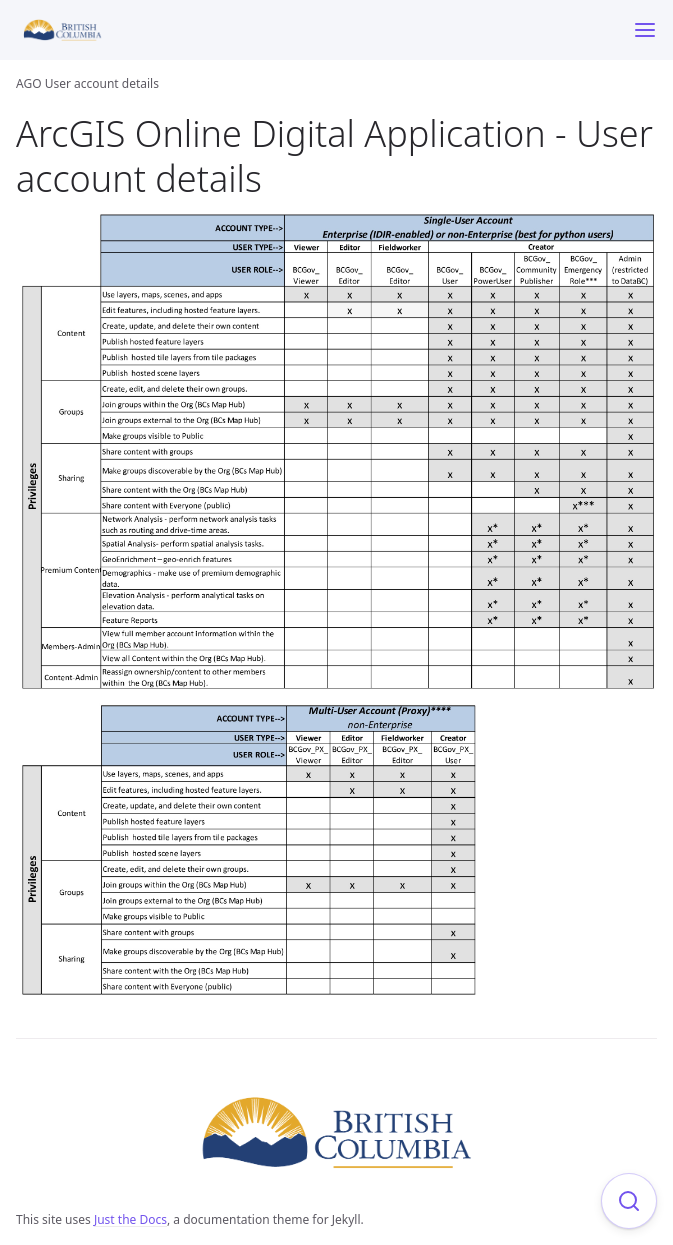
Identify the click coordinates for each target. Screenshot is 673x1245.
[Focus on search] (629, 1201)
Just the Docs (130, 1219)
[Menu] (645, 30)
